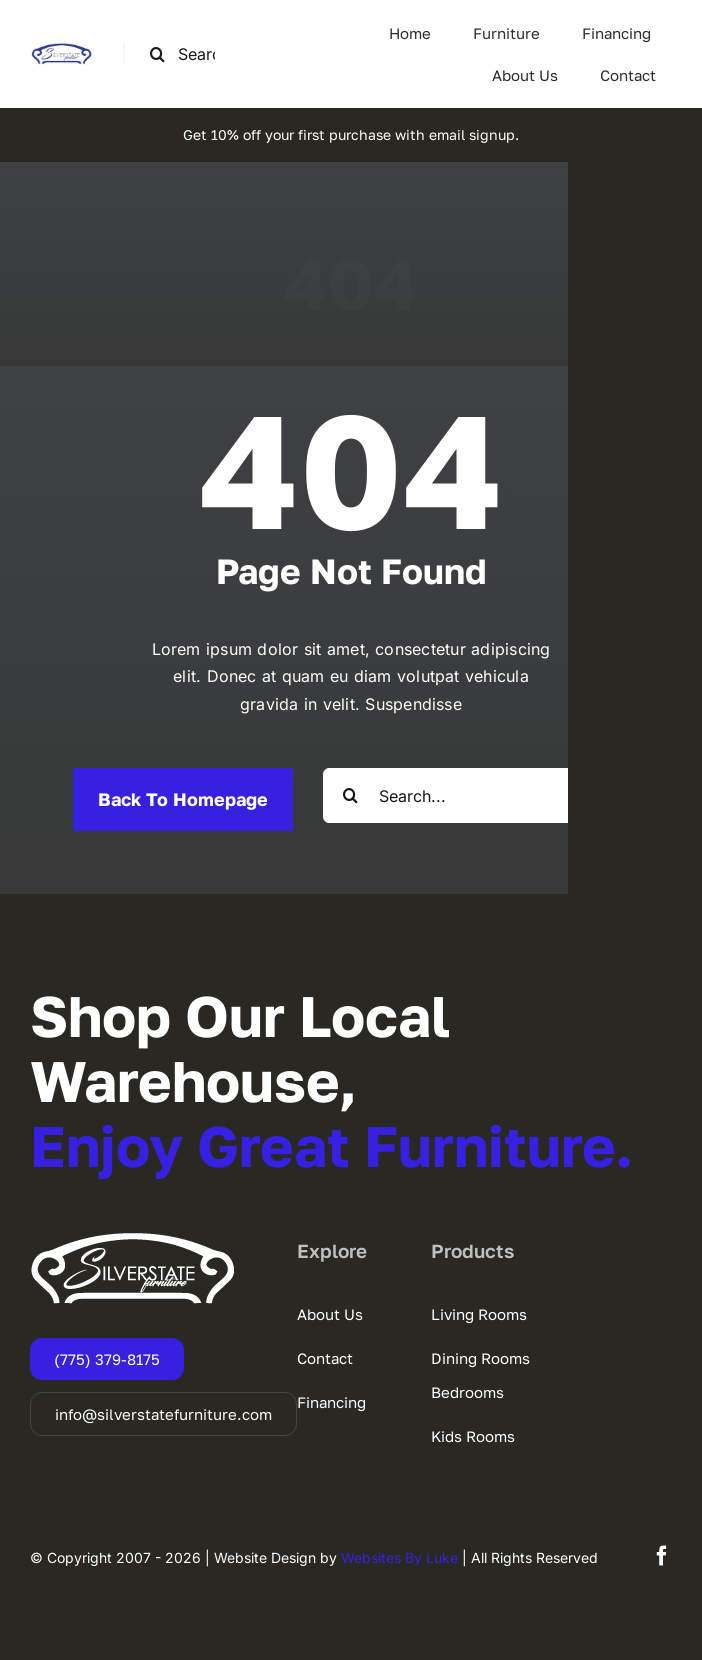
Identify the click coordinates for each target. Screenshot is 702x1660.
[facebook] (662, 1556)
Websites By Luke (399, 1557)
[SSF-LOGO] (61, 51)
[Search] (157, 54)
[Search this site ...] (190, 54)
